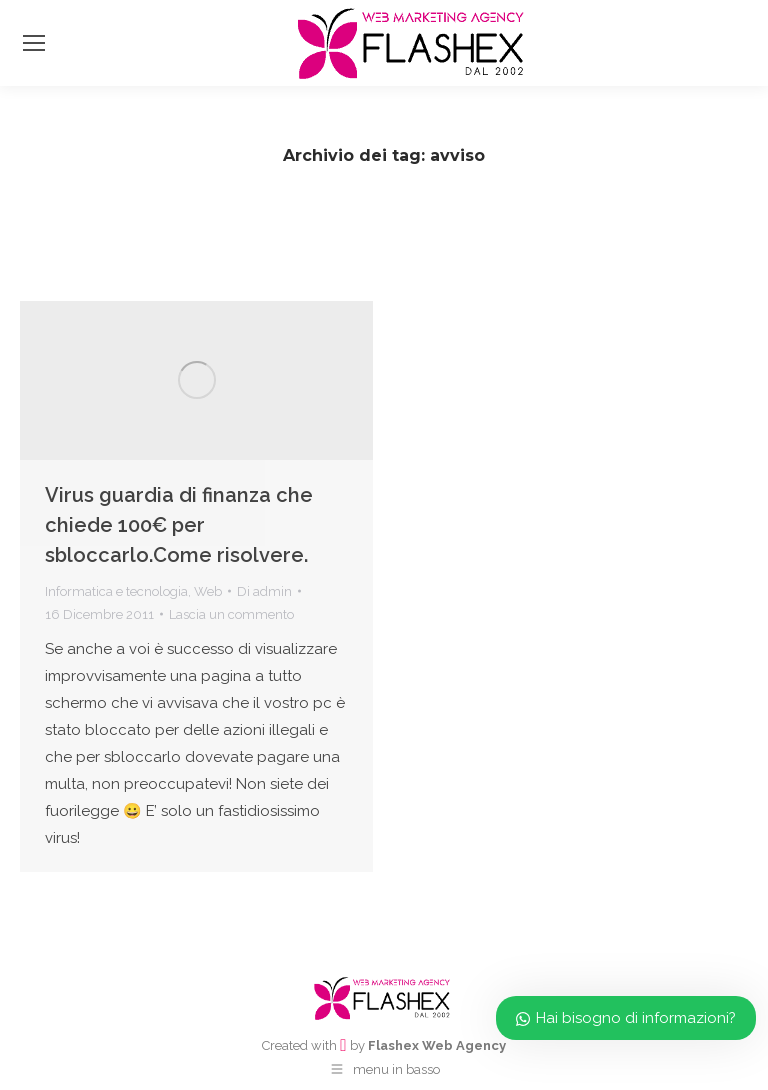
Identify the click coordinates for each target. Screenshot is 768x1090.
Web (208, 591)
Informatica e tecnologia (116, 591)
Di (264, 591)
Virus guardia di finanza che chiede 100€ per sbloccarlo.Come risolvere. (179, 525)
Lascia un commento (231, 614)
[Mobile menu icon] (34, 43)
